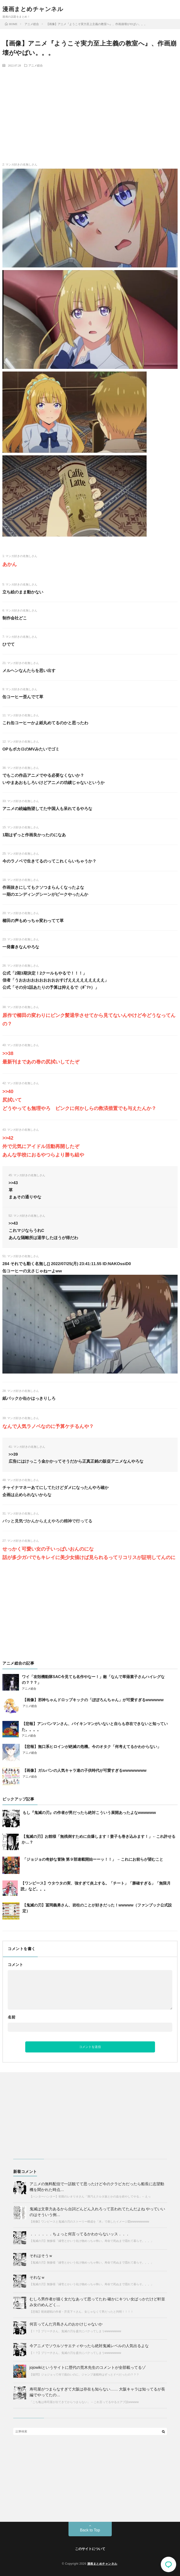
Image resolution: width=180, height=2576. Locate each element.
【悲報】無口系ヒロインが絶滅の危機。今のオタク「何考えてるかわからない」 (92, 1747)
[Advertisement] (90, 106)
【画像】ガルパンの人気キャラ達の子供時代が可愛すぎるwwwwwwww (85, 1770)
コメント (15, 1965)
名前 (11, 2017)
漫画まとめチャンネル (32, 9)
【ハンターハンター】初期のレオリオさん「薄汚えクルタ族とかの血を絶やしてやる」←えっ (90, 2196)
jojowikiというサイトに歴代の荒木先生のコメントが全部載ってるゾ (88, 2367)
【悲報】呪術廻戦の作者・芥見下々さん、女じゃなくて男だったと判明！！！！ (81, 2311)
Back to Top (90, 2530)
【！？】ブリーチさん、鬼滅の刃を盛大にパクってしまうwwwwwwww (75, 2331)
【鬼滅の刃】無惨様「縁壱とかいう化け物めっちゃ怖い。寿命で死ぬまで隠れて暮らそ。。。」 (92, 2241)
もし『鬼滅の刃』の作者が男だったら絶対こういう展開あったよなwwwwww (89, 1813)
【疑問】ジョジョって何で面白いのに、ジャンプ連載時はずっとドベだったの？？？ (84, 2374)
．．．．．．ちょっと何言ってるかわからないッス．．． (80, 2234)
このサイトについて (90, 2549)
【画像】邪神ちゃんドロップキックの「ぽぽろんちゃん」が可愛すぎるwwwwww (93, 1700)
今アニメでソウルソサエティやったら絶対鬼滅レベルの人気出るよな (89, 2346)
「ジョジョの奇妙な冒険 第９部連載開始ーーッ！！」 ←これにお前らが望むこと (93, 1859)
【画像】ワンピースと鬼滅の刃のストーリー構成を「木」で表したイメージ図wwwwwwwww (89, 2221)
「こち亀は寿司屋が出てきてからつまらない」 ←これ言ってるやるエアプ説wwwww (84, 2402)
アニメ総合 (35, 65)
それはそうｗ (41, 2256)
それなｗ (37, 2277)
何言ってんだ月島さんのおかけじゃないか (66, 2324)
